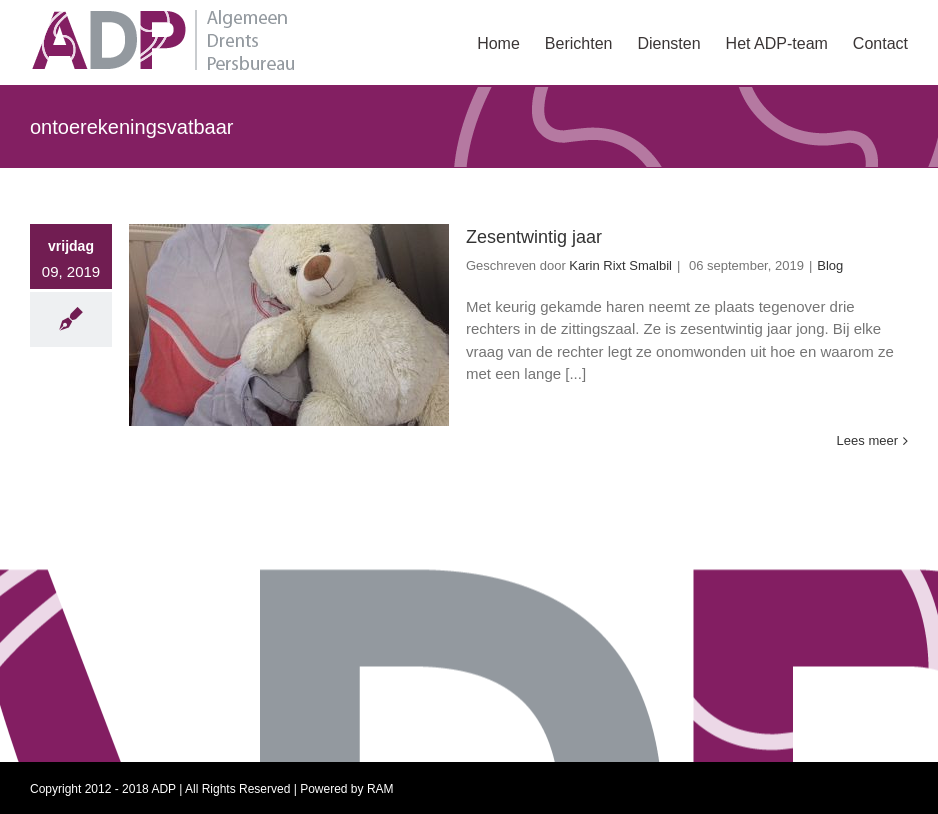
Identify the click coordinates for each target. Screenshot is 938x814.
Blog (830, 265)
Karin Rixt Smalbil (620, 265)
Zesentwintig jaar (534, 237)
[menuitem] (511, 42)
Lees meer (867, 440)
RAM (380, 789)
